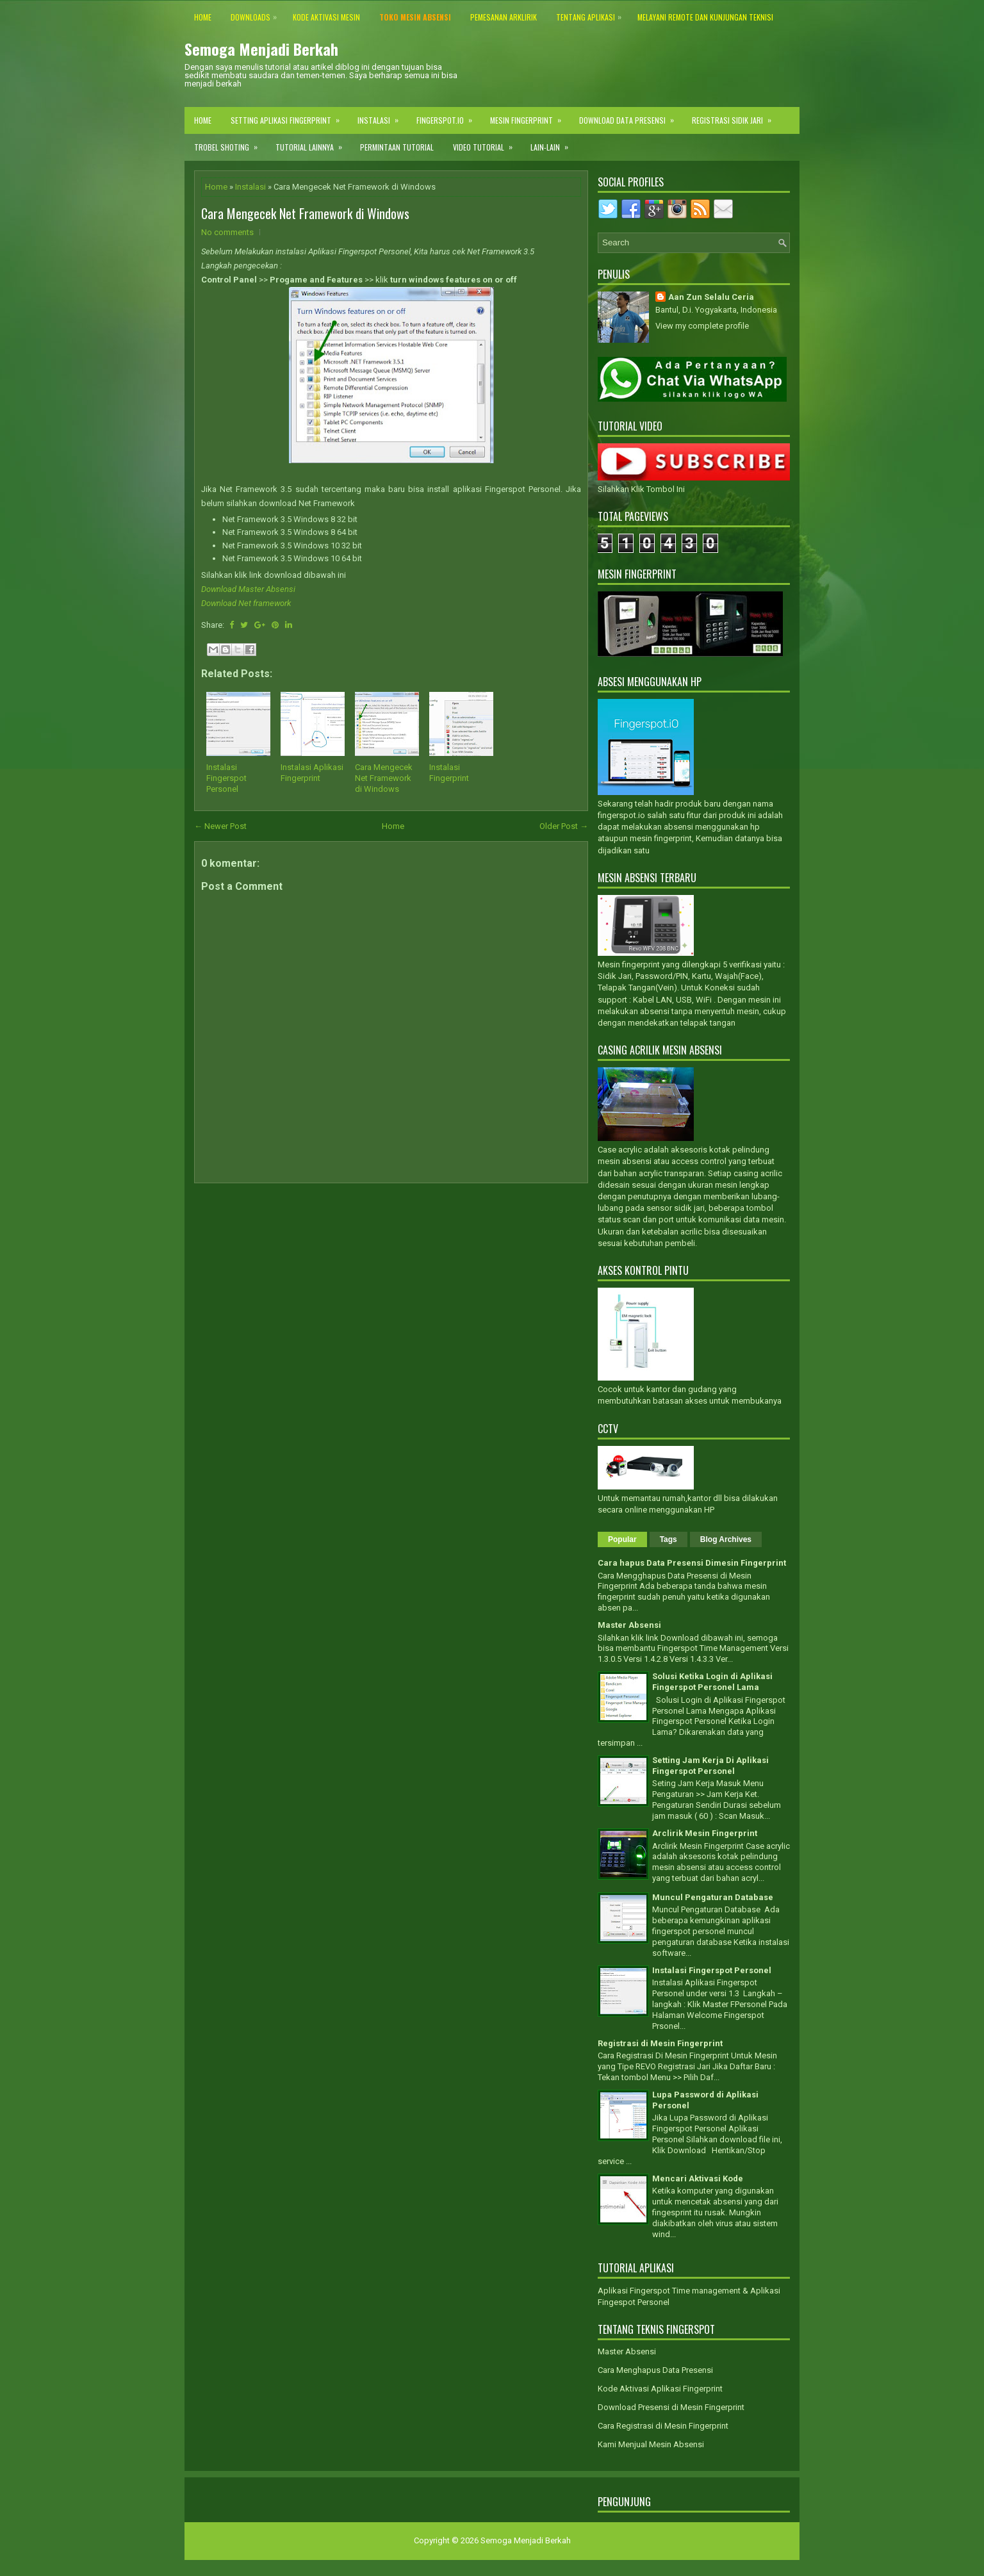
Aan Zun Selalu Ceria (711, 297)
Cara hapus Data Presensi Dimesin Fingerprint (692, 1563)
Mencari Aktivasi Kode (697, 2178)
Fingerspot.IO (448, 116)
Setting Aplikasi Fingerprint (289, 116)
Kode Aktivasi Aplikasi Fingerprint (660, 2388)
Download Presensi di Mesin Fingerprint (671, 2407)
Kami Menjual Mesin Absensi (651, 2444)
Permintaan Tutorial (397, 147)
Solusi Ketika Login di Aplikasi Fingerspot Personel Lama (712, 1681)
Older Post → (563, 826)
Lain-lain (553, 143)
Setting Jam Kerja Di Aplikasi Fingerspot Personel (710, 1765)
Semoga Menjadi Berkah (261, 48)
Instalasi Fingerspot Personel (226, 778)
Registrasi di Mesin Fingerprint (660, 2043)
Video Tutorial (487, 143)
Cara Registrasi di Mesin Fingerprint (663, 2426)
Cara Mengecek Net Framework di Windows (305, 213)
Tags (668, 1539)
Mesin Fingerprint (530, 116)
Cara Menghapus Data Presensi (655, 2370)
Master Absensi (629, 1625)
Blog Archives (725, 1539)
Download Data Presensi (630, 116)
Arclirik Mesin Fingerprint (704, 1833)
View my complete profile (702, 326)
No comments (227, 232)
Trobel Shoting (230, 143)
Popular (622, 1539)
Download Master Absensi (248, 589)
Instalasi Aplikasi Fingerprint (312, 772)
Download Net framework (246, 603)
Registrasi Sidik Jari (736, 116)
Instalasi (382, 116)
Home (202, 120)
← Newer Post (220, 826)
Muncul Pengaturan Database (712, 1897)
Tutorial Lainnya (312, 143)
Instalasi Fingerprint (449, 772)
